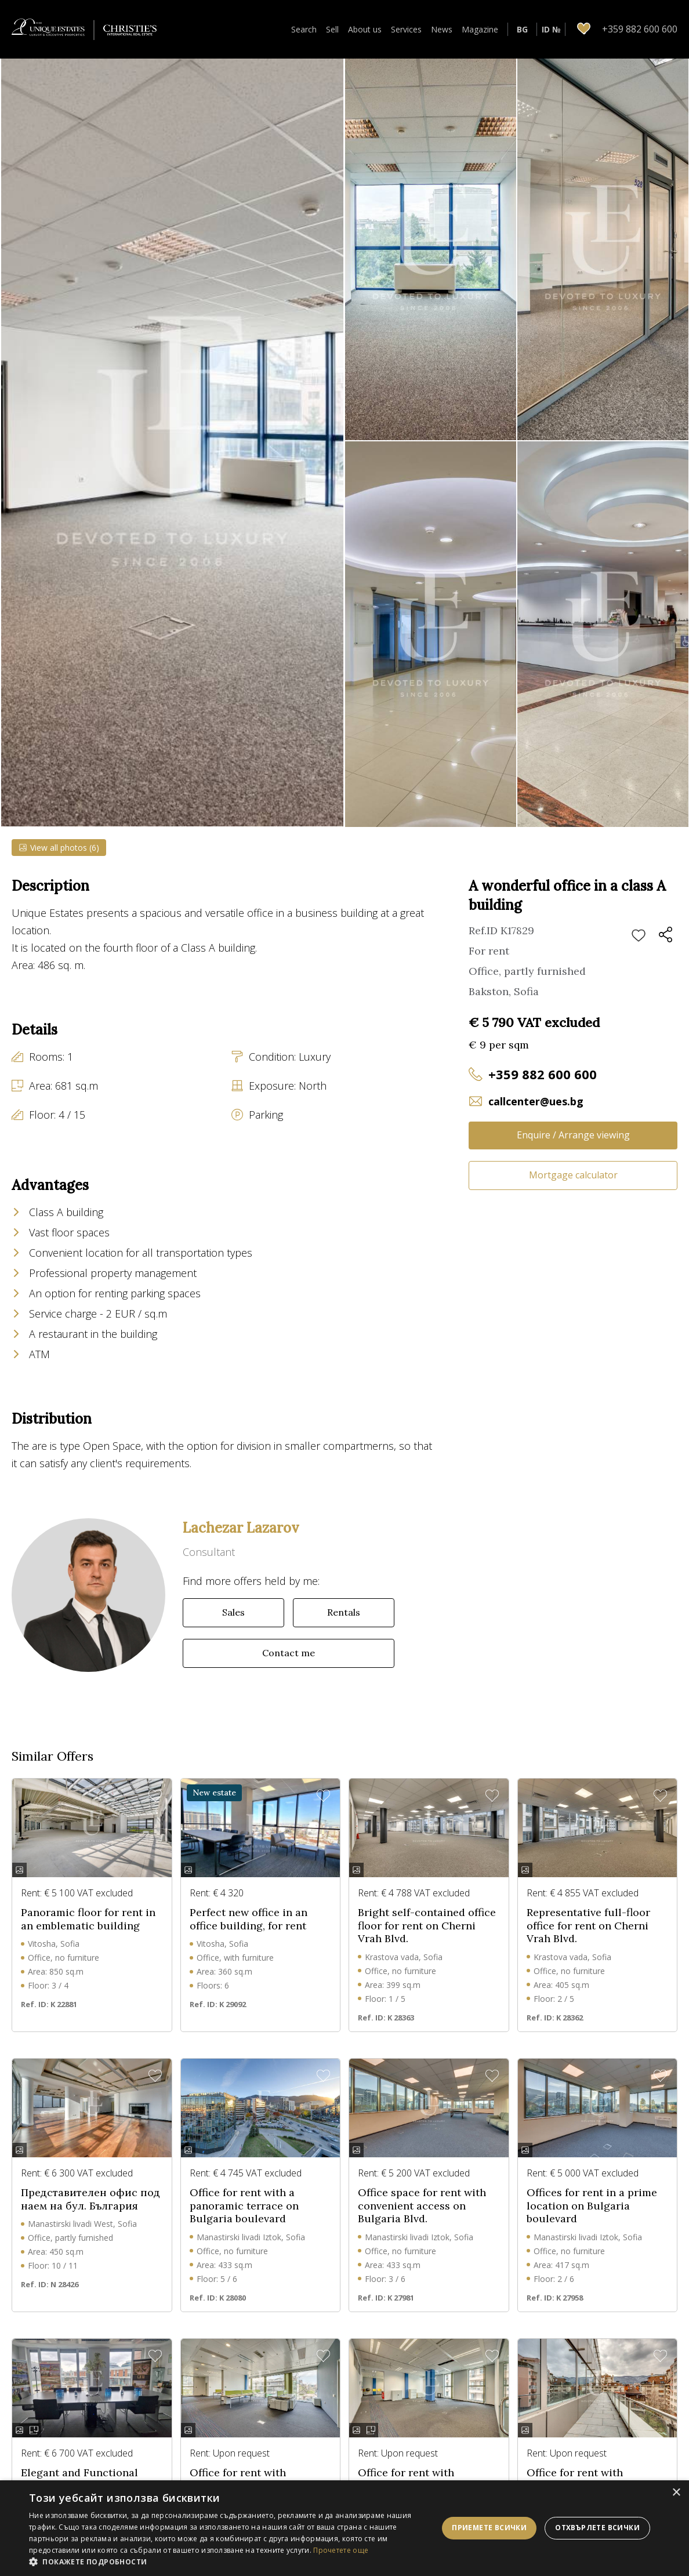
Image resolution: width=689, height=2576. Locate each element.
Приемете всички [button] (489, 2528)
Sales (233, 1626)
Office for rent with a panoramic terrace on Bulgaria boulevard (244, 2220)
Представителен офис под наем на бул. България (90, 2214)
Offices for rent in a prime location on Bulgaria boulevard (592, 2220)
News (441, 29)
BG (522, 29)
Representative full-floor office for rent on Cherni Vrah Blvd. (588, 1940)
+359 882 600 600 (542, 1074)
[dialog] (344, 2528)
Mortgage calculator (573, 1175)
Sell (332, 29)
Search (304, 29)
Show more (35, 987)
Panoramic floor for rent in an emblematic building (88, 1934)
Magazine (480, 29)
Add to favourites (639, 936)
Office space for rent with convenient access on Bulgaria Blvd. (422, 2220)
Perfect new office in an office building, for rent (248, 1934)
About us (365, 29)
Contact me (288, 1667)
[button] (232, 2561)
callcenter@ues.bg (535, 1101)
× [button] (676, 2492)
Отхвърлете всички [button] (597, 2528)
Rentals (343, 1626)
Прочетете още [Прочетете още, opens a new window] (340, 2550)
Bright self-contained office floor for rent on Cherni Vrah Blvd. (427, 1940)
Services (406, 29)
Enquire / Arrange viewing (573, 1135)
